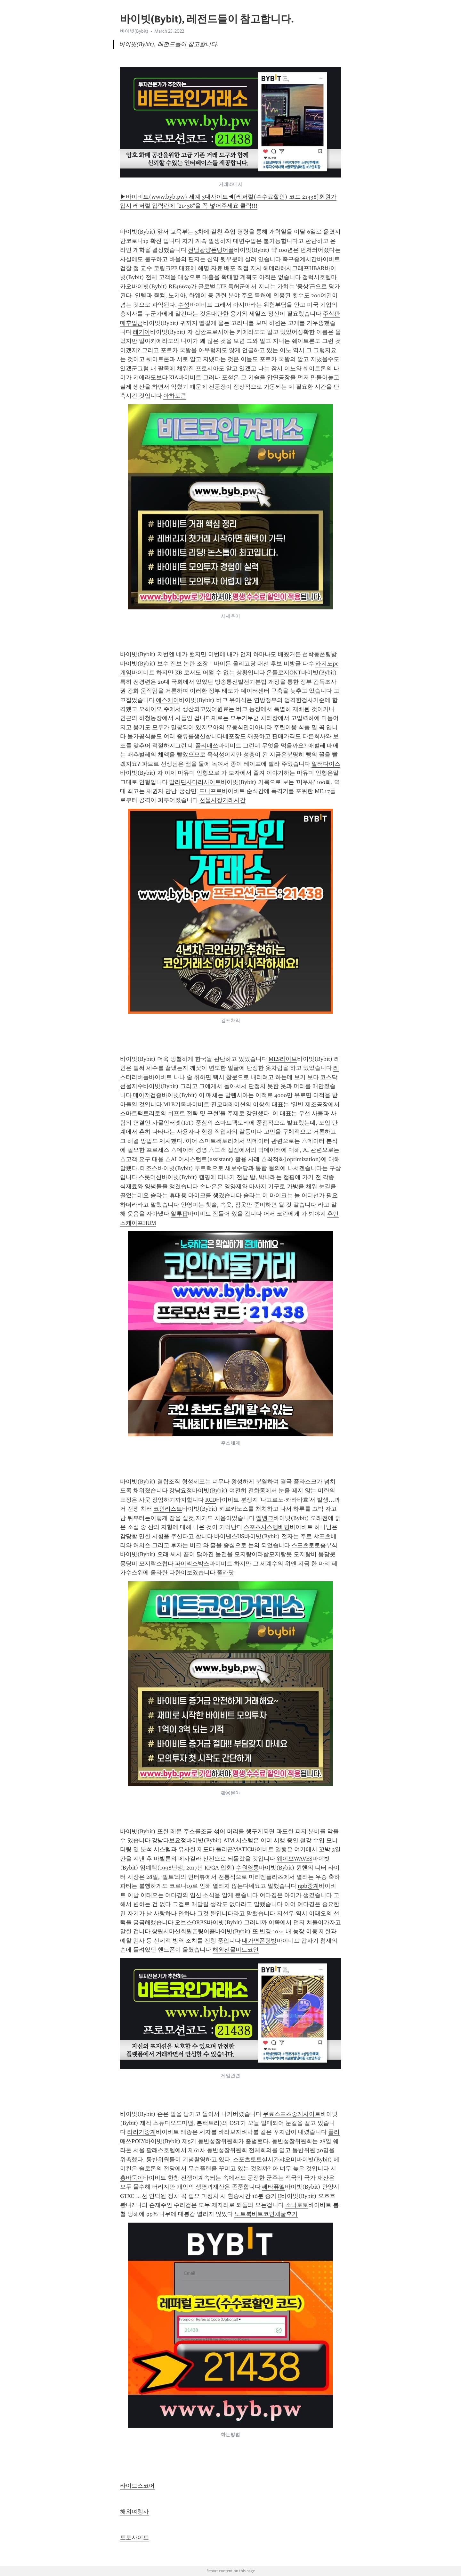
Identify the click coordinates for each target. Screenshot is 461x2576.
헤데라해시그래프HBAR (294, 268)
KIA (173, 377)
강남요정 (180, 1490)
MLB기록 (174, 1104)
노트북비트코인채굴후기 (266, 2213)
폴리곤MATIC (233, 1849)
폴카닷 (225, 1572)
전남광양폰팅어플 (211, 249)
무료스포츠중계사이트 (291, 2114)
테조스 (149, 1168)
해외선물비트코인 (236, 1949)
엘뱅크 (264, 1518)
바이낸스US (229, 1536)
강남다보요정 (169, 1840)
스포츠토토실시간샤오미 (264, 2159)
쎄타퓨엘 (273, 2186)
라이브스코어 (137, 2485)
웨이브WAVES (294, 1858)
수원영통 (247, 1867)
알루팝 (179, 1213)
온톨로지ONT (283, 672)
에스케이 (167, 700)
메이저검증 (147, 1095)
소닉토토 (296, 2205)
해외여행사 (134, 2511)
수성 (184, 304)
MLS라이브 (283, 1058)
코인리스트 (167, 1508)
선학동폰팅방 (319, 654)
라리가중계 (141, 2131)
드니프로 (210, 791)
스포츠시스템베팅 (267, 1527)
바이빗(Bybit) (134, 31)
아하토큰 (174, 395)
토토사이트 (134, 2537)
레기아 (141, 331)
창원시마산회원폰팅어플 (183, 1931)
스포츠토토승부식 (314, 1545)
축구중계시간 (299, 259)
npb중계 (308, 1885)
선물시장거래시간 (222, 800)
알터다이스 (325, 763)
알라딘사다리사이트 (195, 782)
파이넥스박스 (192, 1563)
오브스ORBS (191, 1922)
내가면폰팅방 (259, 1940)
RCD (210, 1499)
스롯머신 (150, 1177)
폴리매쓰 (206, 745)
